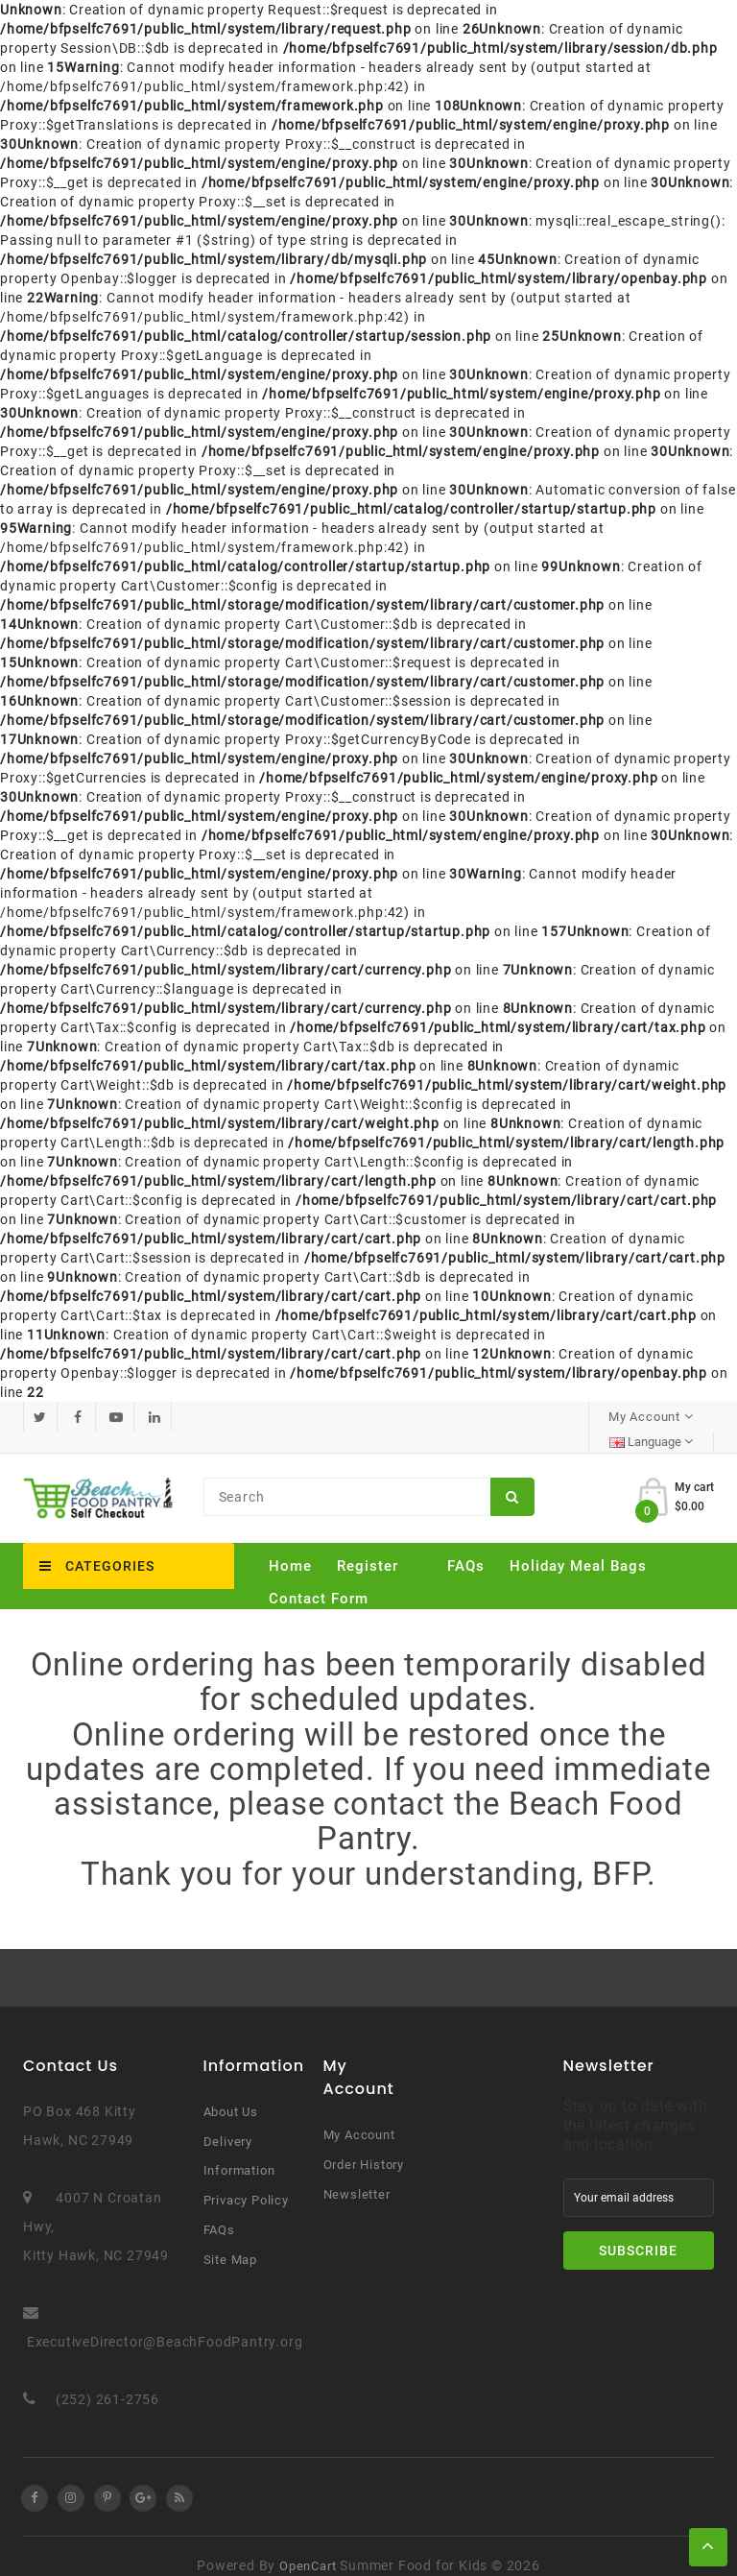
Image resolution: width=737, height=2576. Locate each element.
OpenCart (307, 2547)
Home (290, 1545)
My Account (359, 2115)
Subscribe (638, 2231)
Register (367, 1545)
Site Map (230, 2240)
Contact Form (318, 1578)
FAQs (466, 1545)
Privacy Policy (246, 2181)
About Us (230, 2092)
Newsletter (357, 2175)
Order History (363, 2145)
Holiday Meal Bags (578, 1545)
